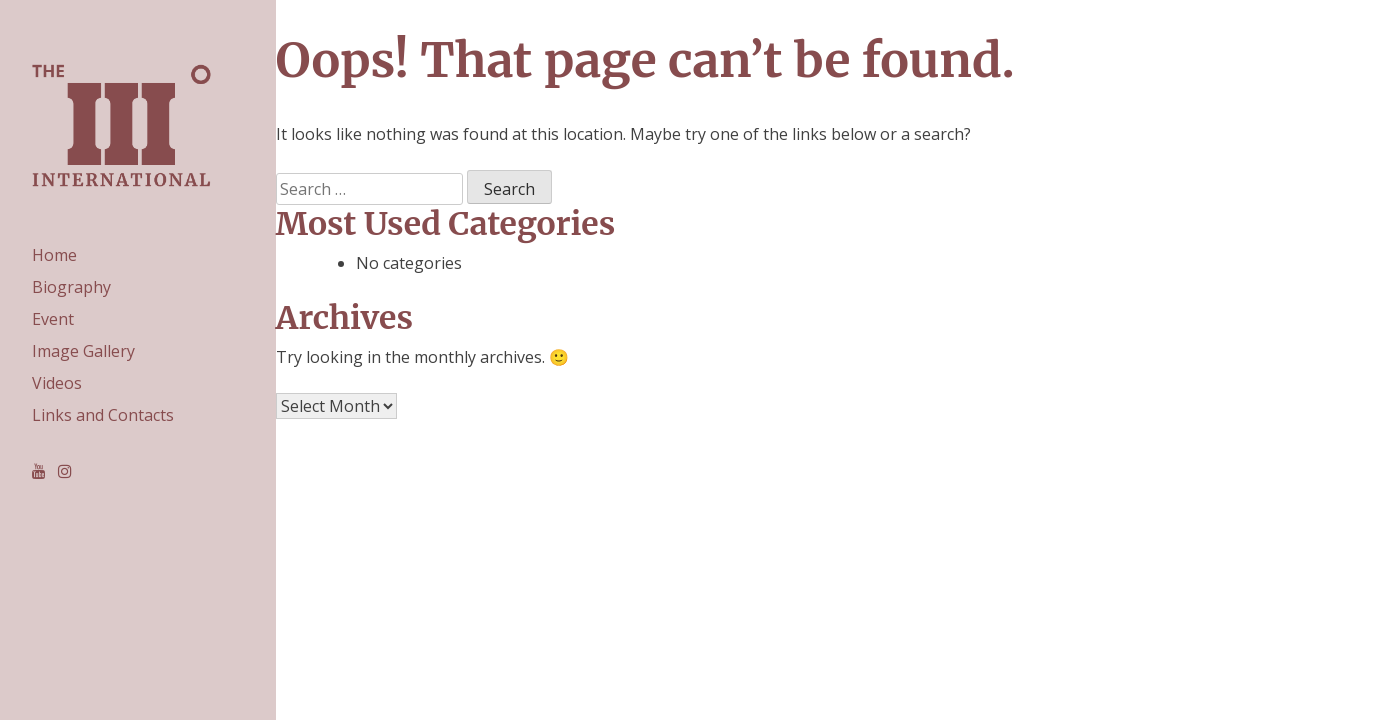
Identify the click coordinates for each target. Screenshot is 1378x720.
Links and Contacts (103, 415)
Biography (71, 287)
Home (54, 255)
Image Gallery (83, 351)
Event (53, 319)
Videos (57, 383)
